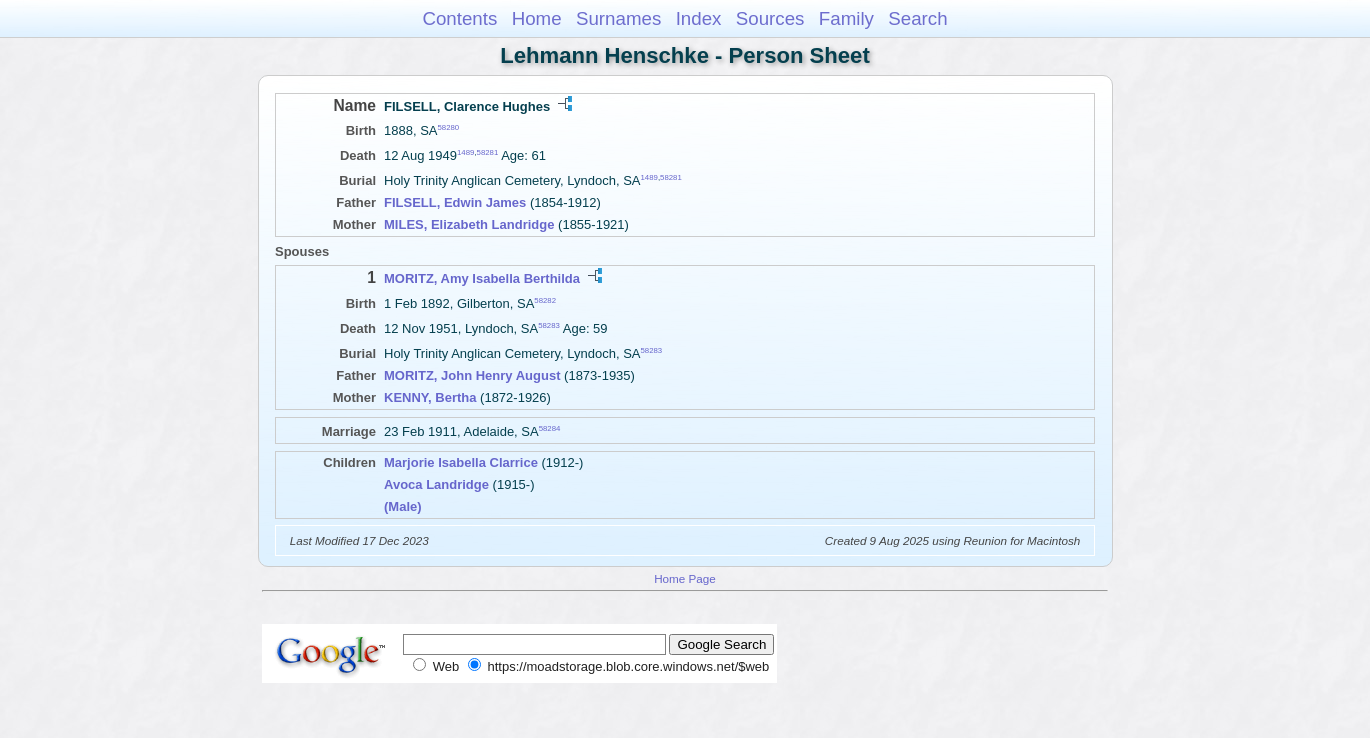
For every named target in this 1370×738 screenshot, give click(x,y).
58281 (488, 152)
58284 (550, 428)
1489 (465, 152)
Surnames (618, 18)
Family (846, 18)
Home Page (685, 578)
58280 (449, 127)
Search (917, 18)
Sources (770, 18)
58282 (545, 299)
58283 (549, 325)
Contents (459, 18)
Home (537, 18)
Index (699, 18)
